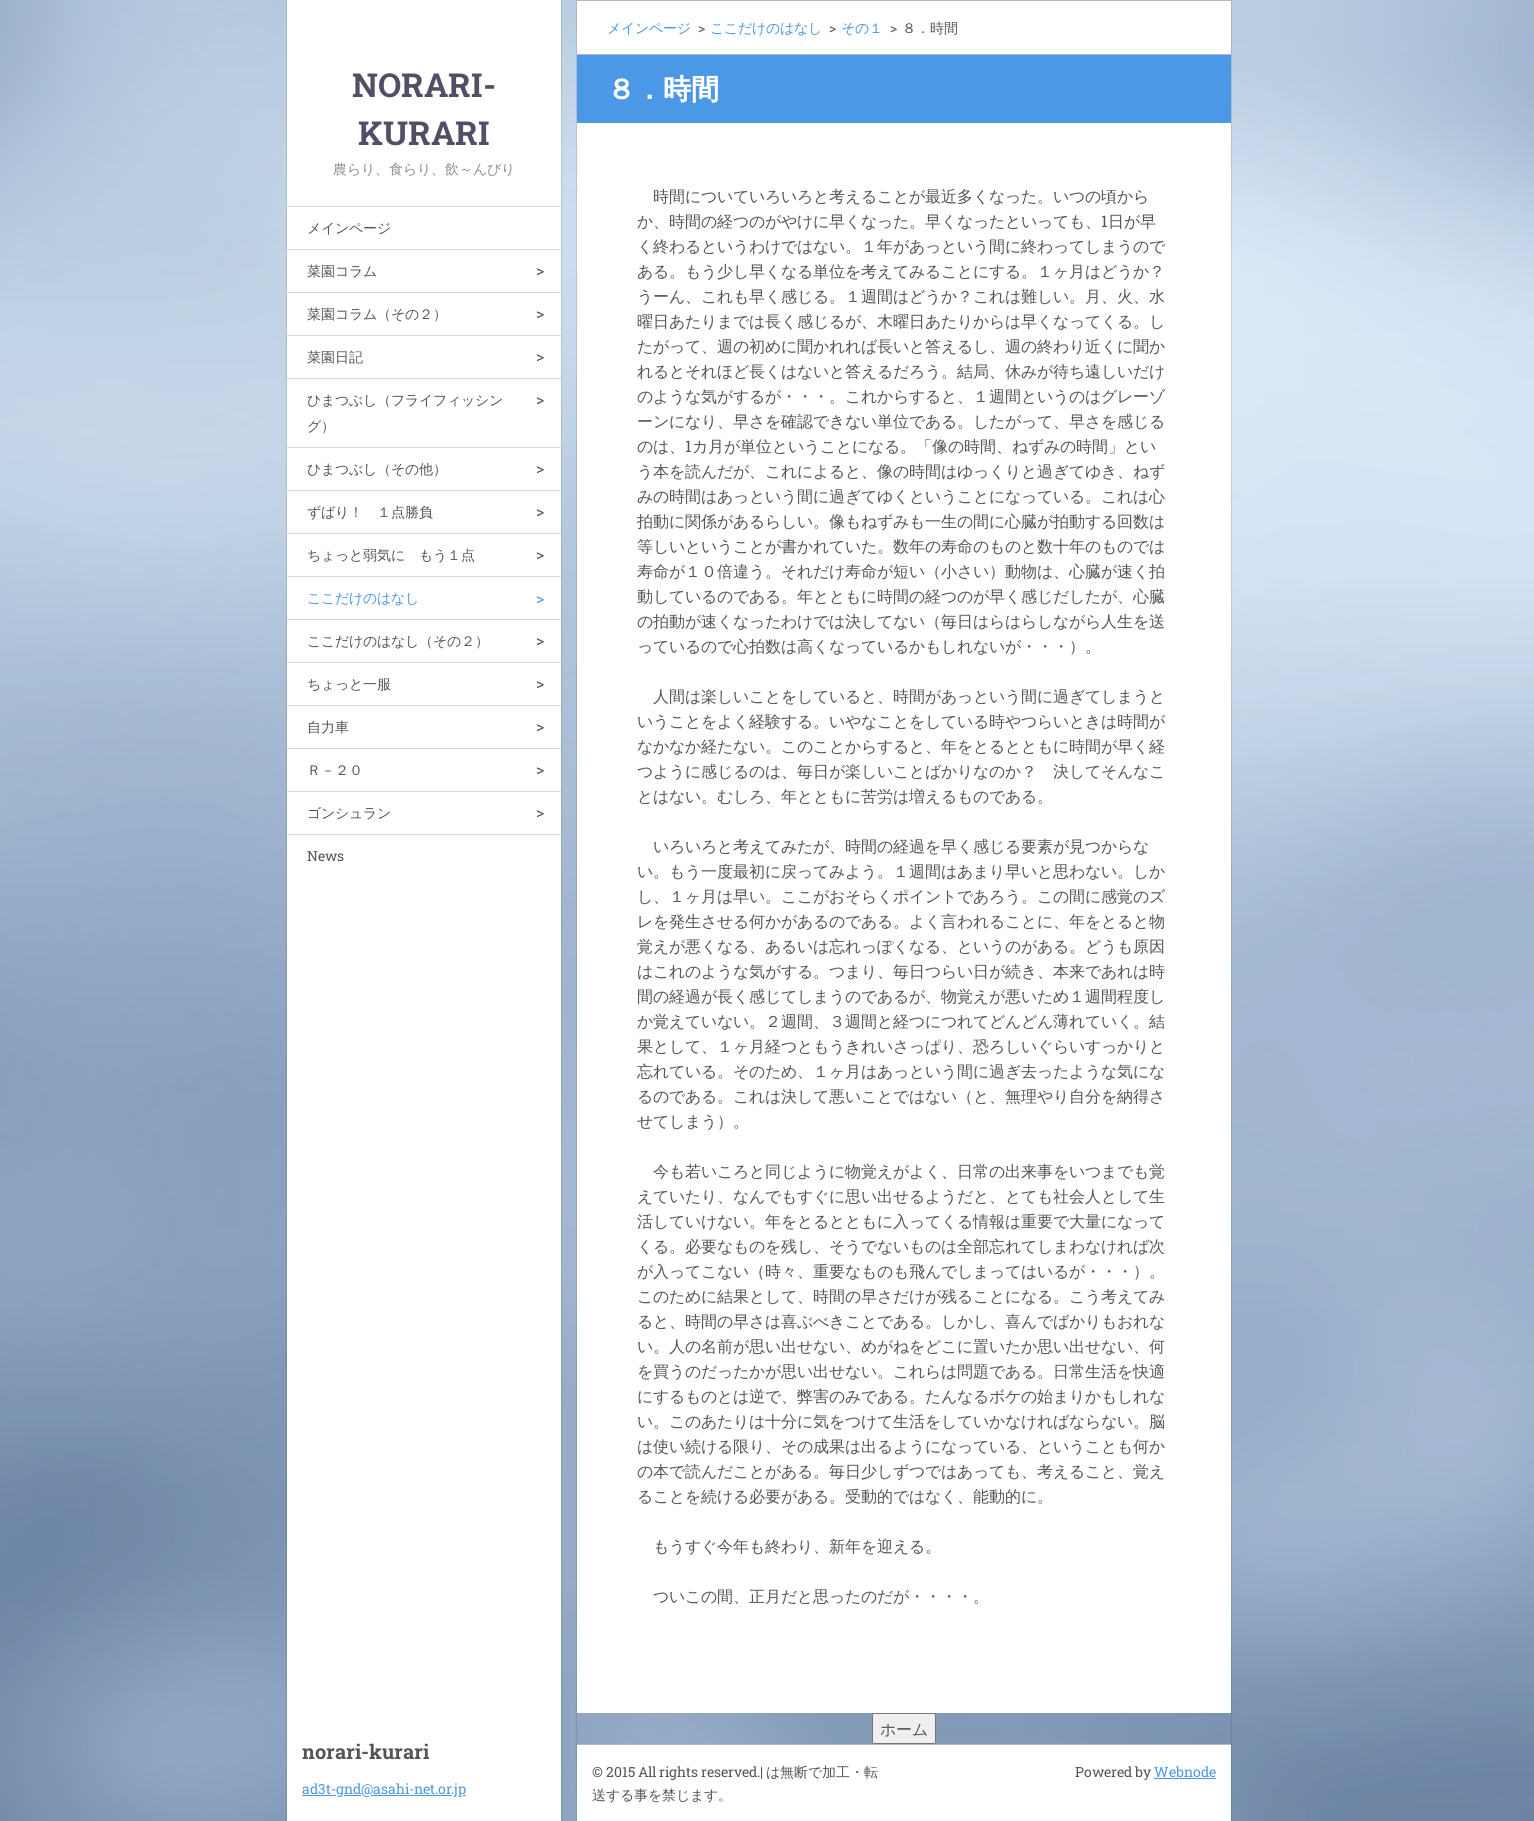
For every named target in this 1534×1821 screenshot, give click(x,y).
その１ (862, 27)
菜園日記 (335, 356)
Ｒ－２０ (335, 769)
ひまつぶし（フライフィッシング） (405, 412)
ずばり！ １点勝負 (370, 511)
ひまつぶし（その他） (377, 468)
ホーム (904, 1728)
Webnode (1185, 1771)
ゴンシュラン (349, 812)
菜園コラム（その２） (377, 313)
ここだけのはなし (363, 597)
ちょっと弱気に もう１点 (391, 554)
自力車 (328, 726)
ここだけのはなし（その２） (398, 640)
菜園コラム (342, 270)
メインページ (349, 227)
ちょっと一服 (349, 683)
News (325, 855)
